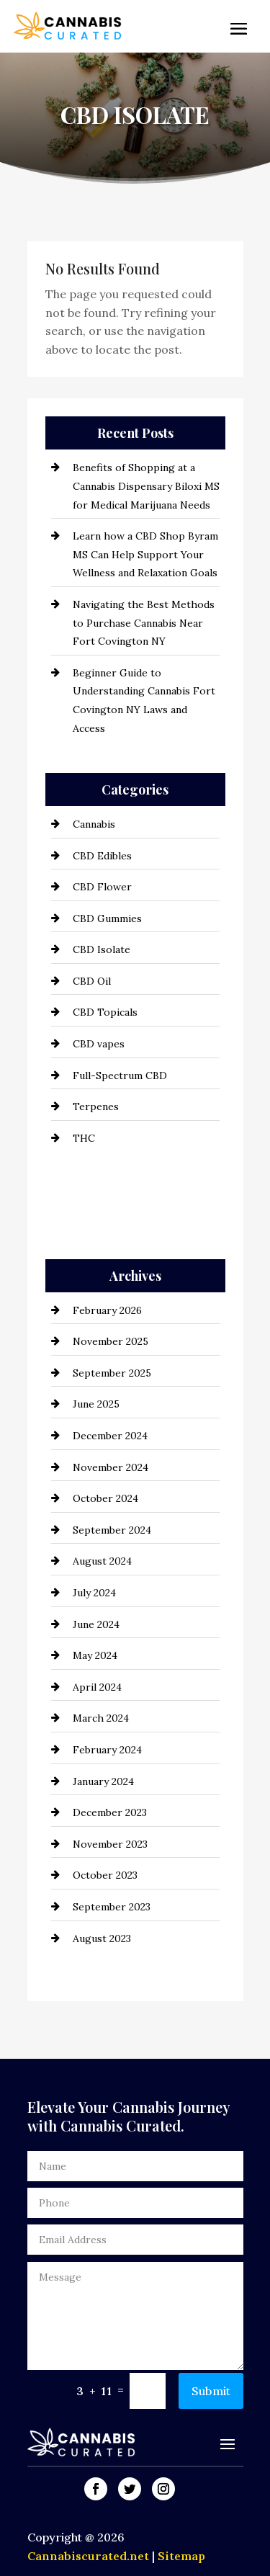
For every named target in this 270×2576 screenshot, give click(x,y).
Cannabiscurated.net (89, 2556)
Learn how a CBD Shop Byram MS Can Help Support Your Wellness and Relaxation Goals (145, 554)
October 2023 (105, 1875)
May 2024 (95, 1655)
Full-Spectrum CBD (120, 1075)
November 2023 (110, 1844)
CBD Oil (92, 981)
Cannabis (94, 824)
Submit (211, 2391)
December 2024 (110, 1435)
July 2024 (94, 1592)
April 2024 (97, 1687)
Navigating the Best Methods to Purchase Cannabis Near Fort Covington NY (144, 623)
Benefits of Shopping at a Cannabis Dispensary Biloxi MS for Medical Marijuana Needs (146, 486)
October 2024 (105, 1498)
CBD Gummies (107, 918)
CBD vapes (99, 1043)
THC (84, 1138)
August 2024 (102, 1561)
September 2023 (111, 1906)
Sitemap (181, 2556)
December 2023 (110, 1812)
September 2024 (112, 1530)
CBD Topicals (105, 1012)
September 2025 (112, 1373)
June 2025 (96, 1403)
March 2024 (101, 1718)
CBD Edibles (102, 855)
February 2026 (107, 1310)
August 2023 (102, 1938)
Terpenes (96, 1106)
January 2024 (103, 1781)
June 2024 (96, 1624)
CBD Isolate (101, 949)
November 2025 (110, 1341)
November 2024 (110, 1467)
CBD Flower (102, 886)
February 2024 (107, 1749)
